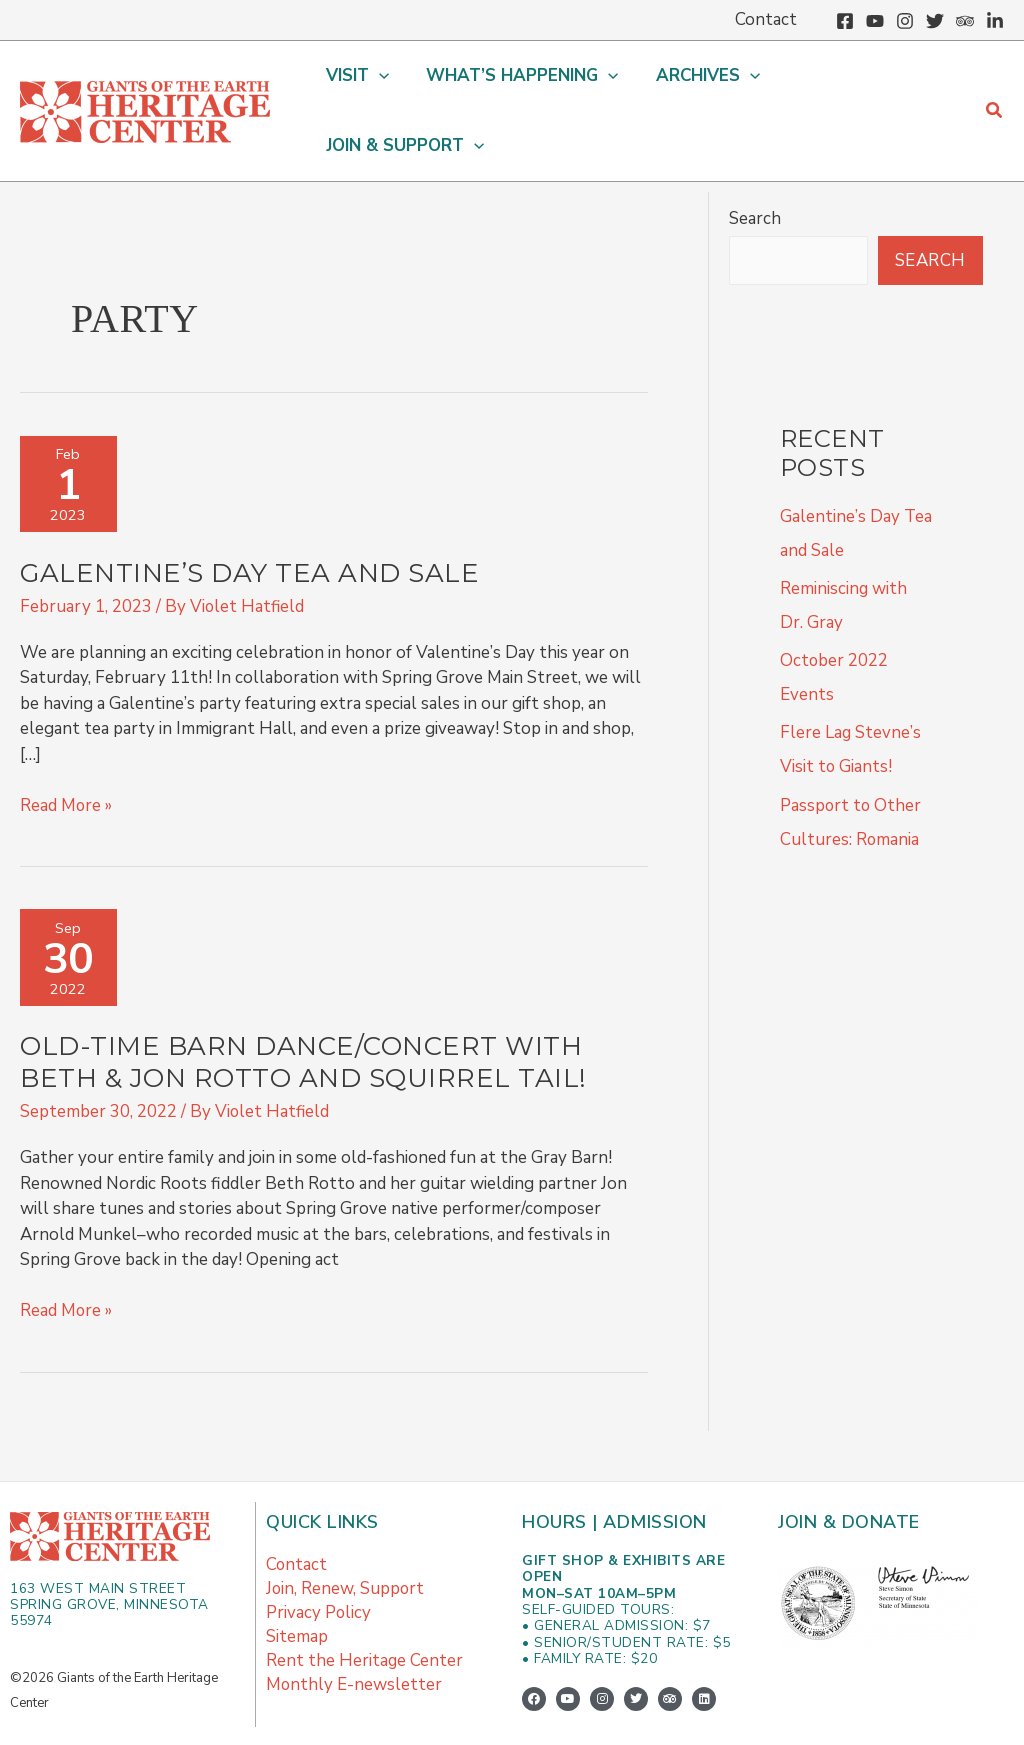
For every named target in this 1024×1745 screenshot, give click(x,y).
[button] (360, 89)
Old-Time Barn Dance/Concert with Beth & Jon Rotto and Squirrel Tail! (303, 1020)
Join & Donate (849, 1479)
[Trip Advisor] (965, 21)
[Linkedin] (995, 21)
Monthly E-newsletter (354, 1641)
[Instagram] (905, 21)
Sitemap (297, 1593)
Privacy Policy (319, 1569)
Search (755, 174)
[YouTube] (875, 21)
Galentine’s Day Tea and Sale (249, 529)
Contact (297, 1521)
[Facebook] (845, 21)
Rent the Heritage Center (365, 1617)
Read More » (66, 761)
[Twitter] (935, 21)
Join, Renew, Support (346, 1545)
